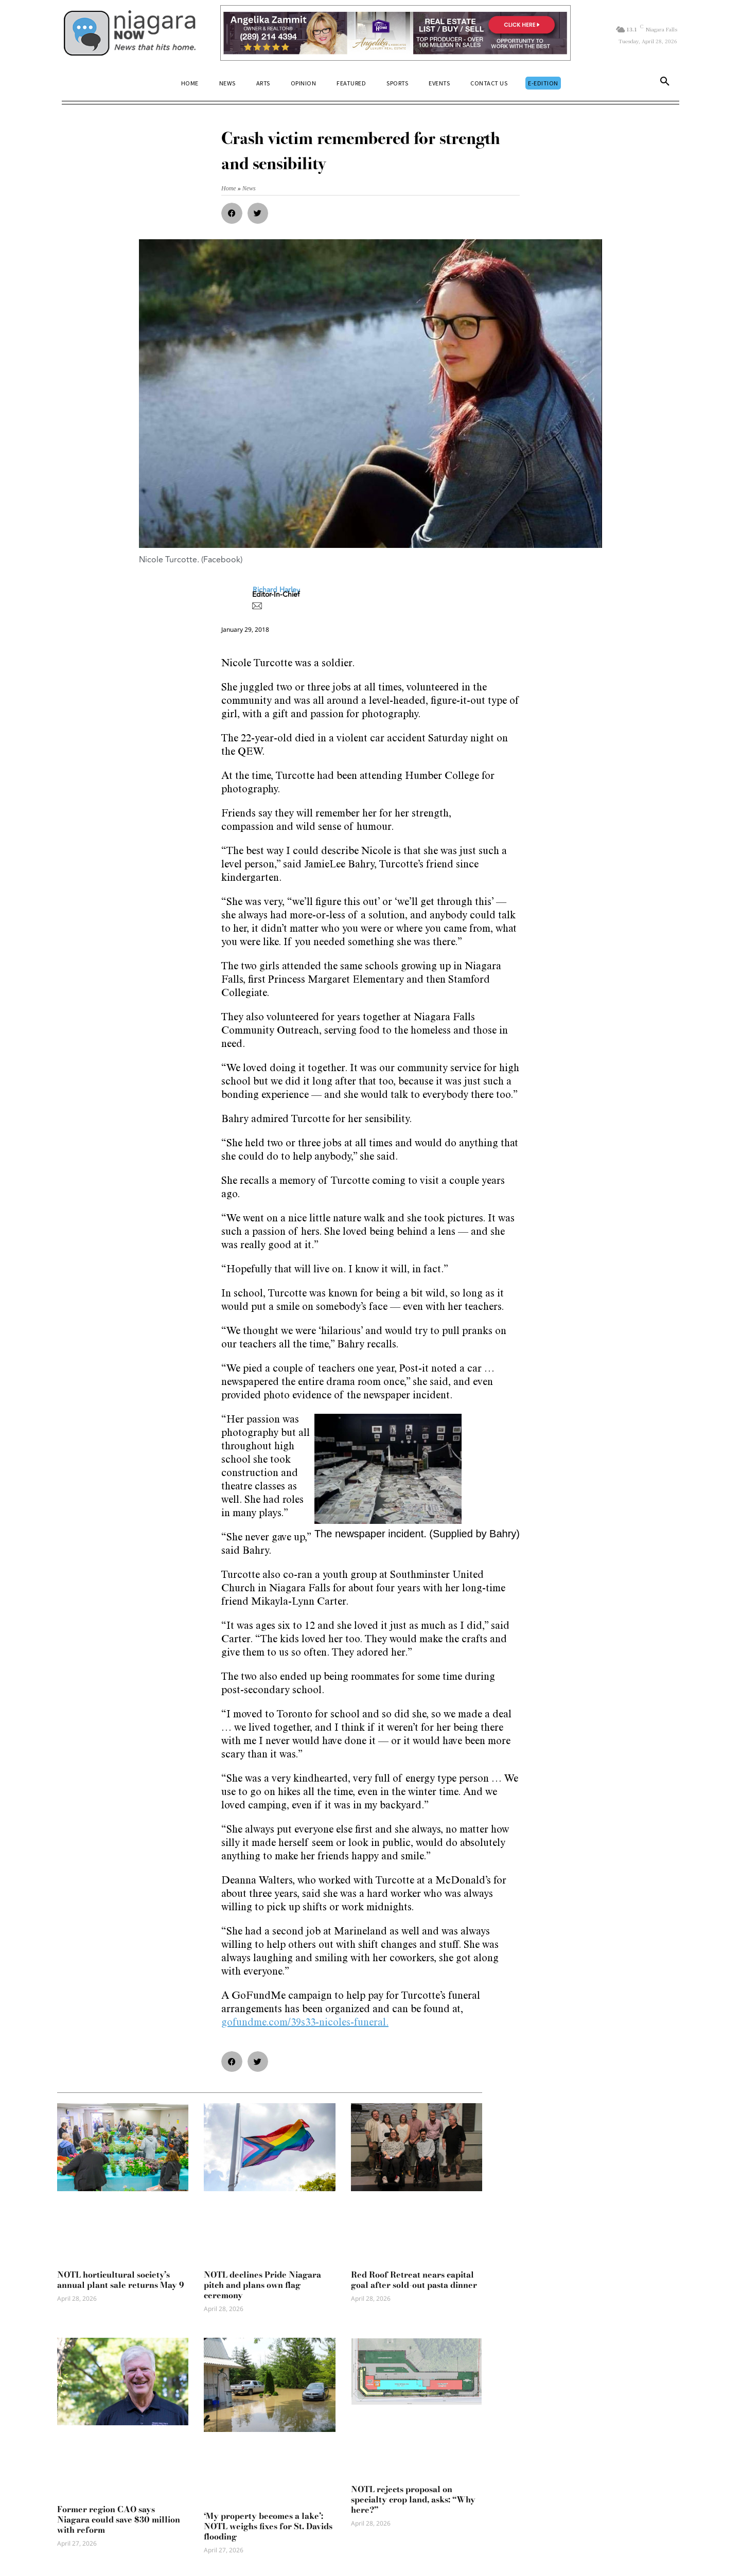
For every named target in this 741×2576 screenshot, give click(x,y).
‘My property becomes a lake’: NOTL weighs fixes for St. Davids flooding (268, 2526)
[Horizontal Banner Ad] (395, 33)
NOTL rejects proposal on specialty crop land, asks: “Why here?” (413, 2499)
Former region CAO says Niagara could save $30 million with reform (118, 2519)
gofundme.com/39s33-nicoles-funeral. (305, 2023)
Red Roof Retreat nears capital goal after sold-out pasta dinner (414, 2279)
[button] (664, 83)
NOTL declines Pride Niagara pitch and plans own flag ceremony (262, 2284)
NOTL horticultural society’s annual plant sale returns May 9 (120, 2279)
